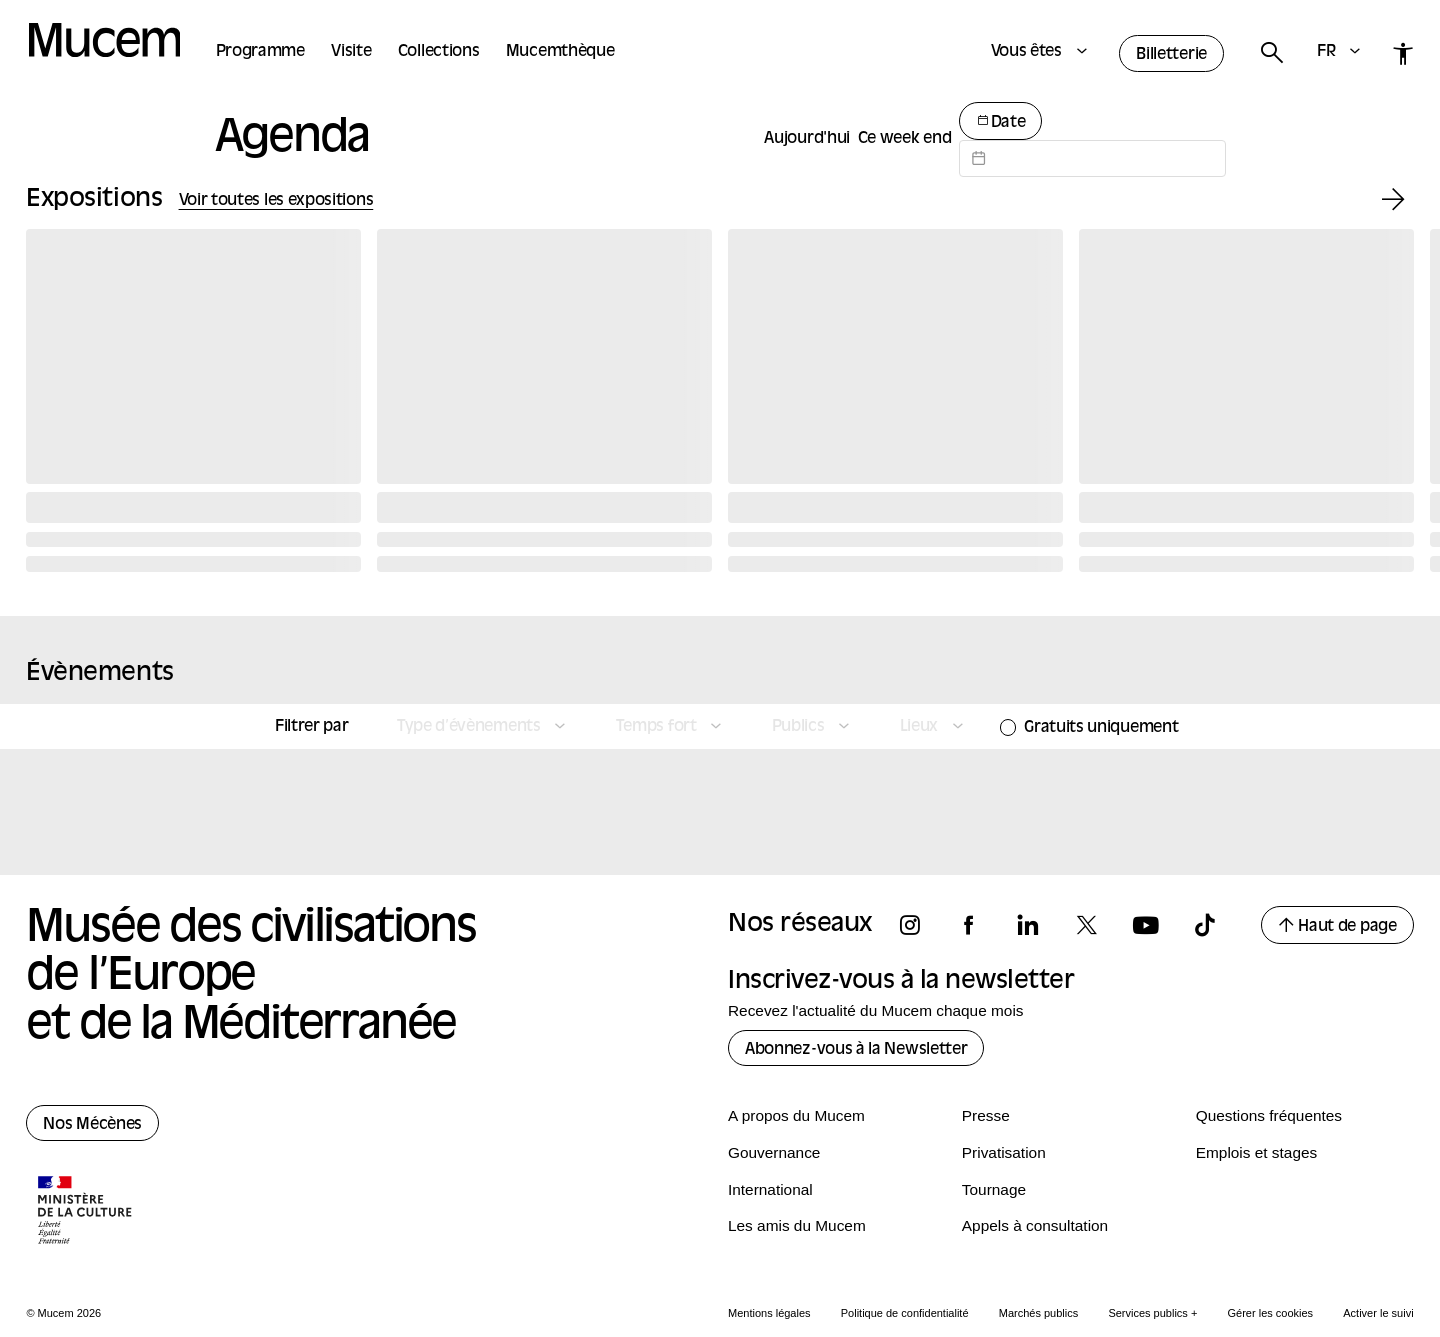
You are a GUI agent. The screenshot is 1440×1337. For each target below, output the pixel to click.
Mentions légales (769, 1313)
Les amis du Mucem (797, 1225)
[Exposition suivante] (1393, 200)
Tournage (994, 1189)
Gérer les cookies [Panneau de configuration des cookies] (1271, 1313)
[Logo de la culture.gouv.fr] (86, 1212)
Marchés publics (1038, 1313)
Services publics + (1152, 1313)
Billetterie (1171, 55)
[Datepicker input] (1092, 158)
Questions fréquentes (1269, 1115)
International (770, 1189)
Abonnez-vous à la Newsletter (856, 1050)
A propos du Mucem (796, 1115)
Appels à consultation (1035, 1225)
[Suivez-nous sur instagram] (919, 925)
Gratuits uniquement (1101, 728)
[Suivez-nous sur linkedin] (1037, 925)
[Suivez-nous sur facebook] (978, 925)
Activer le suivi (1378, 1313)
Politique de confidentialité (905, 1313)
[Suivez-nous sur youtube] (1155, 925)
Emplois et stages (1256, 1152)
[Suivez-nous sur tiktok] (1214, 925)
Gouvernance (774, 1152)
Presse (986, 1115)
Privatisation (1004, 1152)
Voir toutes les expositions (276, 201)
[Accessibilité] (1403, 53)
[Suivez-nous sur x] (1096, 925)
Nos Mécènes (92, 1125)
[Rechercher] (1271, 53)
